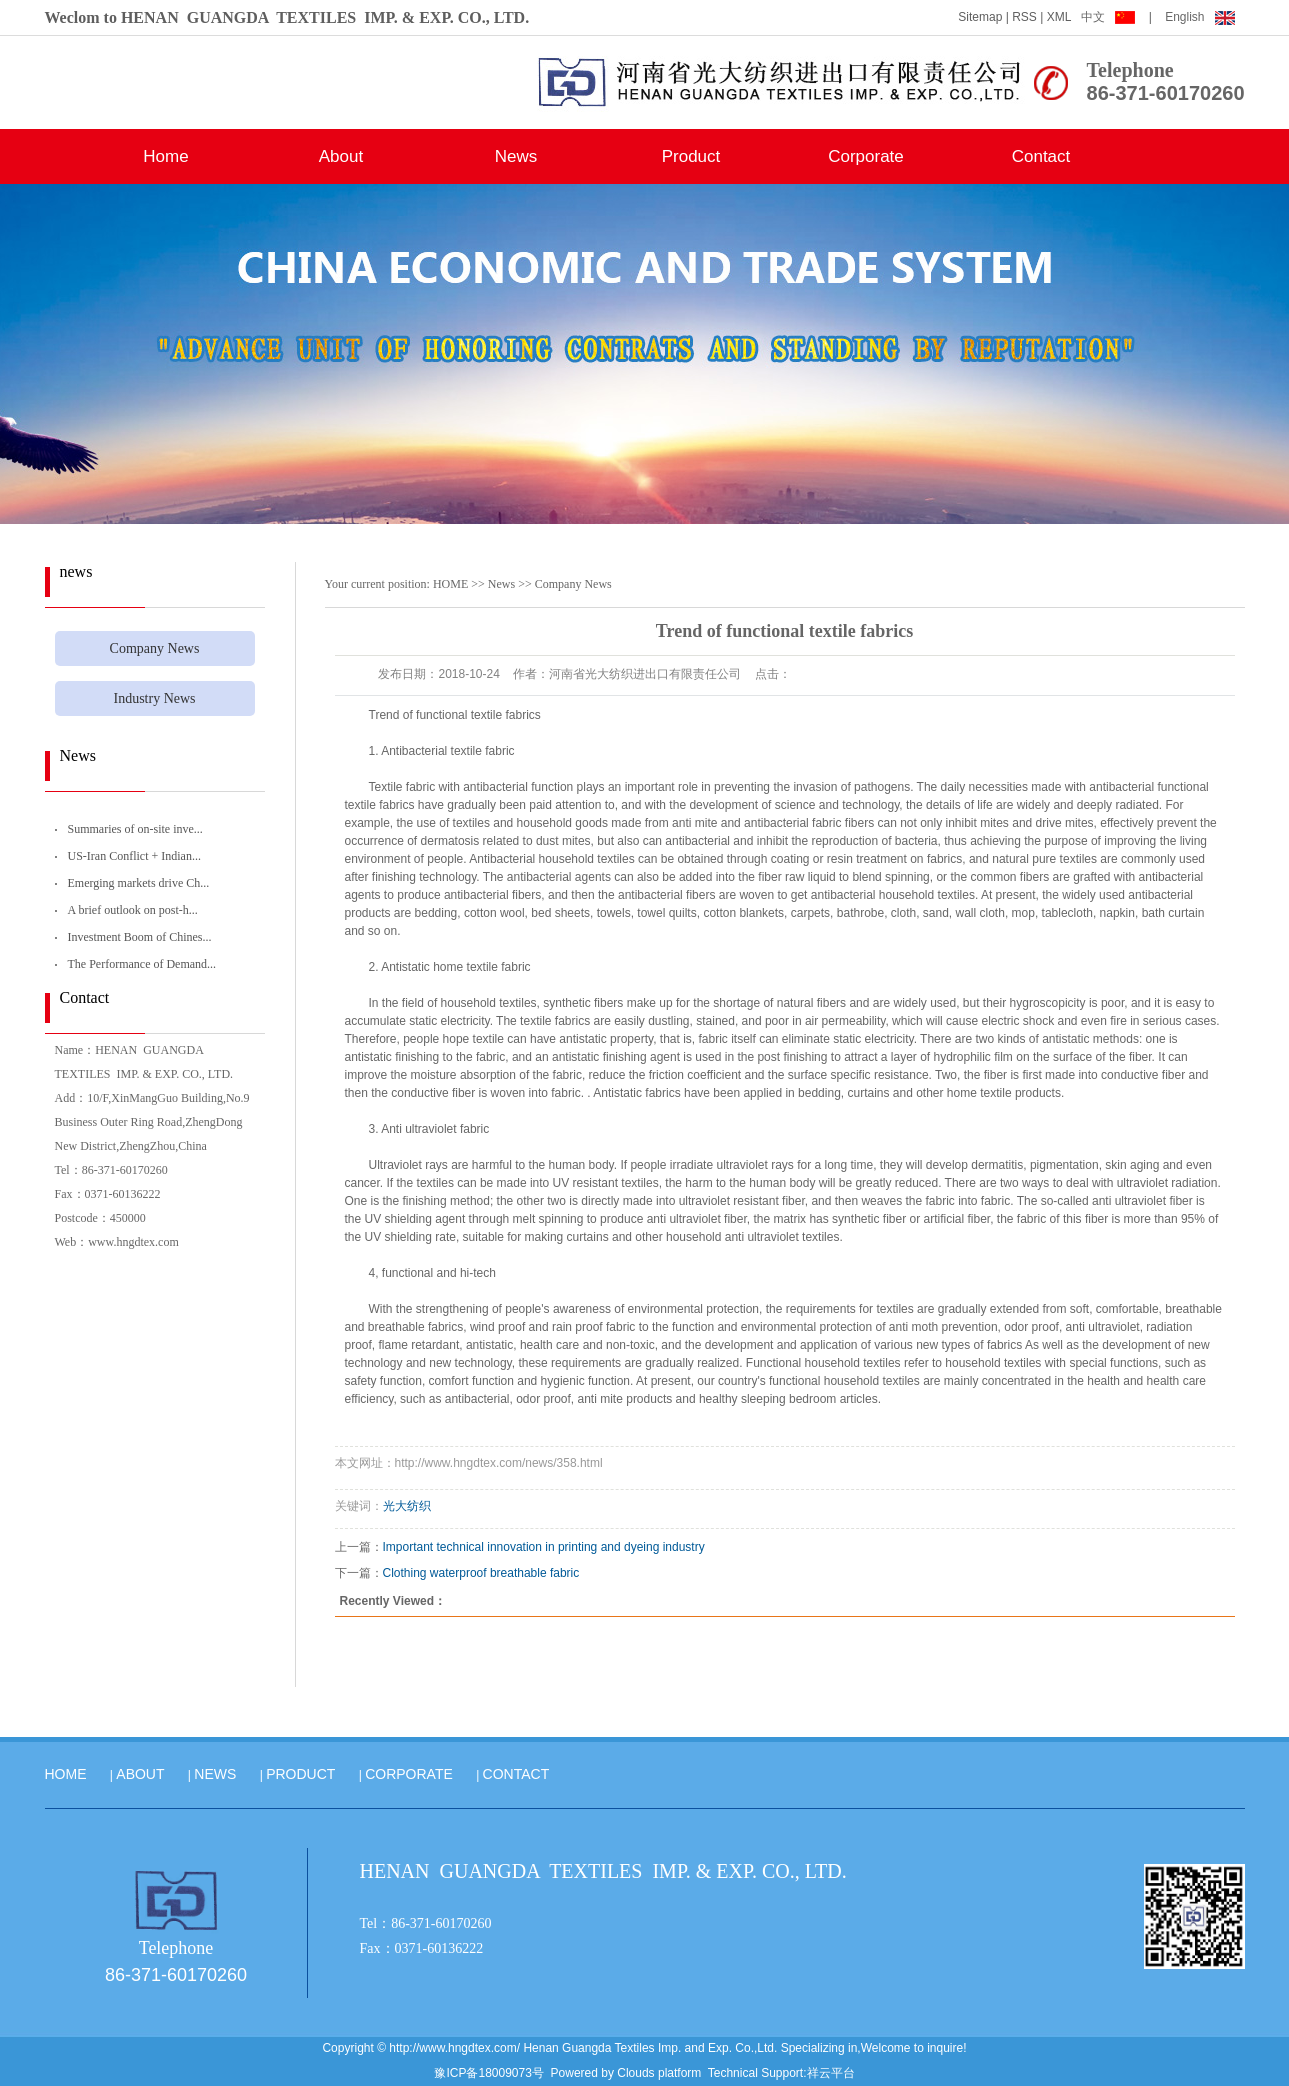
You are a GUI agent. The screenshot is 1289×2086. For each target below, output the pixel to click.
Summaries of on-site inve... (135, 829)
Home (165, 156)
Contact (1041, 156)
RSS (1024, 17)
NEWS (215, 1774)
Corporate (866, 156)
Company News (155, 648)
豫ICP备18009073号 (488, 2073)
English (1199, 17)
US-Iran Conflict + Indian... (134, 856)
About (341, 156)
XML (1059, 17)
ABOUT (140, 1774)
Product (691, 156)
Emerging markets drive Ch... (139, 883)
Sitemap (980, 17)
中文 (1109, 17)
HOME (450, 584)
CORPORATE (409, 1774)
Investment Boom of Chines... (140, 937)
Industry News (154, 698)
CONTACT (516, 1774)
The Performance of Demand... (142, 964)
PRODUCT (300, 1774)
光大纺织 (407, 1506)
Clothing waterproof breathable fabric (481, 1573)
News (516, 156)
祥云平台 (831, 2073)
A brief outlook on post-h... (133, 910)
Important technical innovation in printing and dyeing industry (544, 1547)
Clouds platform (659, 2073)
